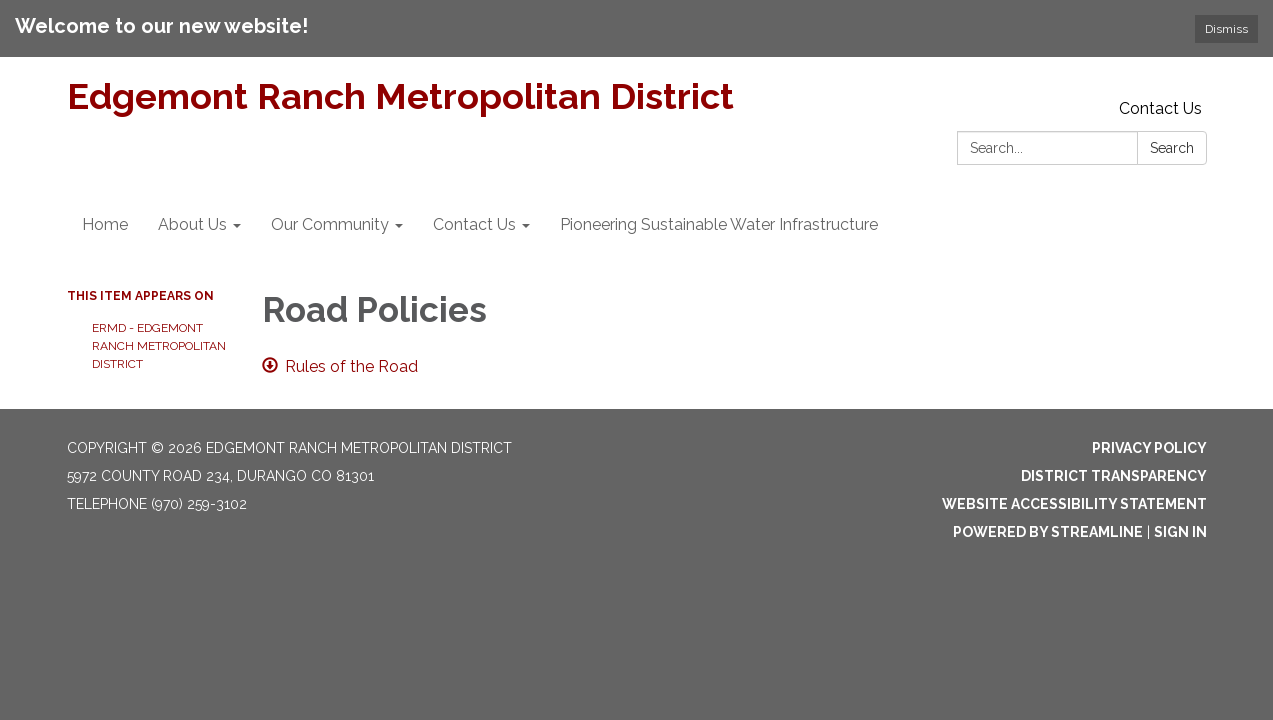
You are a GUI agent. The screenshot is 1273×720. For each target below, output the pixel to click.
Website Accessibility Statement (1074, 504)
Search (1172, 148)
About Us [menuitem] (192, 224)
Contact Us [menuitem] (474, 224)
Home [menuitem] (105, 224)
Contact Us (1160, 108)
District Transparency (1114, 476)
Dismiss (1226, 29)
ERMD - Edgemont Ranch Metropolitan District (159, 346)
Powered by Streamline (1048, 532)
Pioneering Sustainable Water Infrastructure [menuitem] (719, 224)
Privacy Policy (1149, 448)
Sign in (1180, 532)
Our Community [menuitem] (330, 224)
